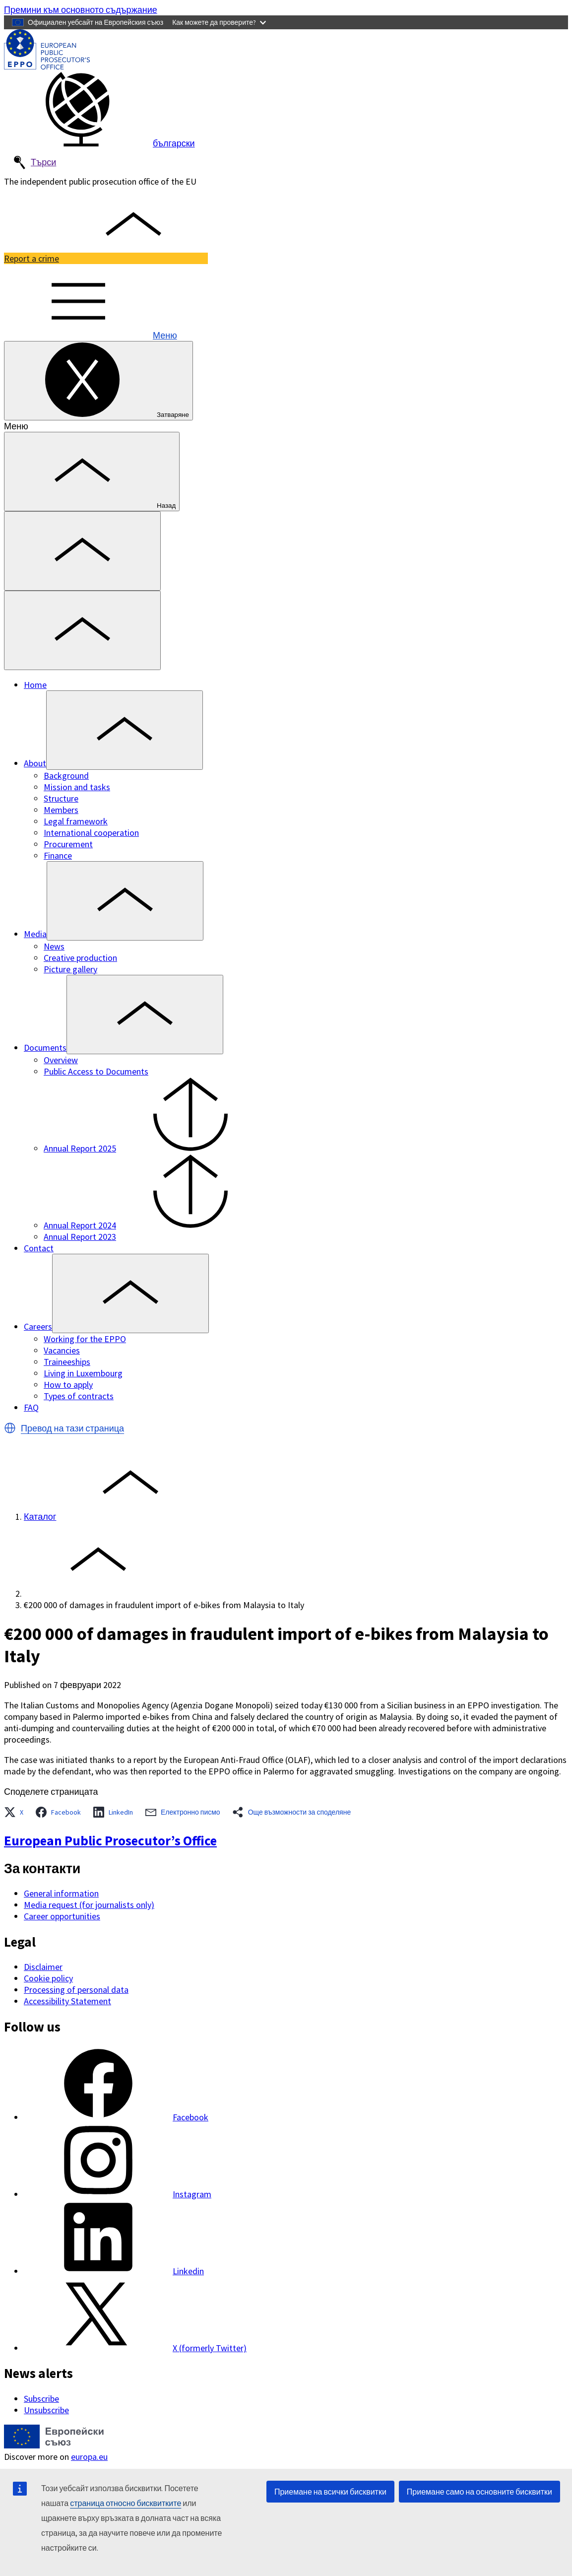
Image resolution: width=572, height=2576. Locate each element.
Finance (58, 855)
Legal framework (76, 821)
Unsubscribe (46, 2410)
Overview (61, 1060)
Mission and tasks (77, 787)
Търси (34, 162)
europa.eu (89, 2456)
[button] (10, 1428)
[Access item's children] (124, 730)
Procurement (68, 844)
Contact (39, 1248)
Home (35, 684)
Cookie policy (48, 1978)
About (35, 763)
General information (61, 1893)
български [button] (99, 143)
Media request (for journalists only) (89, 1904)
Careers (38, 1326)
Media (35, 934)
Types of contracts (79, 1396)
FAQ (31, 1407)
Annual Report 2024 (154, 1225)
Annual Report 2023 (80, 1236)
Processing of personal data (76, 1989)
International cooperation (91, 832)
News (54, 946)
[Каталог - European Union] (54, 2445)
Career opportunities (62, 1916)
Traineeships (67, 1361)
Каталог (40, 1516)
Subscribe (41, 2398)
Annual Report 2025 (154, 1148)
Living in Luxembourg (83, 1373)
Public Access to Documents (96, 1071)
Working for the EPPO (85, 1339)
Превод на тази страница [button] (72, 1428)
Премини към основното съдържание (80, 9)
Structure (61, 798)
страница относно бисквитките (125, 2503)
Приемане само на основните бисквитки (479, 2492)
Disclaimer (43, 1966)
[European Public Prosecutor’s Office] (47, 66)
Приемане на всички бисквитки (330, 2492)
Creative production (80, 957)
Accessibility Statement (67, 2001)
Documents (45, 1047)
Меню (90, 335)
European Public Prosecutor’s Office (110, 1840)
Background (66, 775)
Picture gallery (70, 969)
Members (61, 809)
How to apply (68, 1384)
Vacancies (62, 1350)
